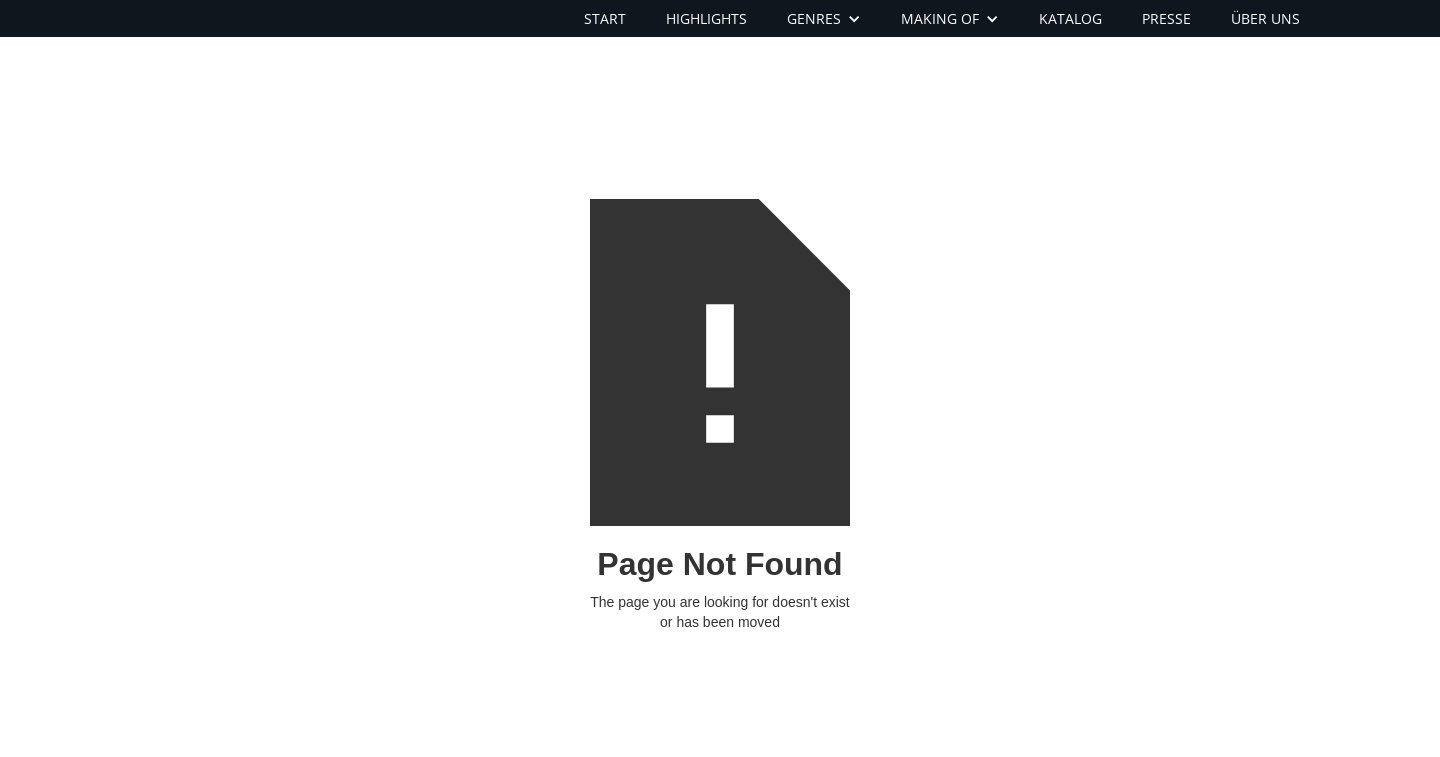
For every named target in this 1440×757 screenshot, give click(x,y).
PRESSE (1166, 18)
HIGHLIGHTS (706, 18)
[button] (824, 18)
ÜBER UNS (1265, 18)
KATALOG (1070, 18)
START (605, 18)
